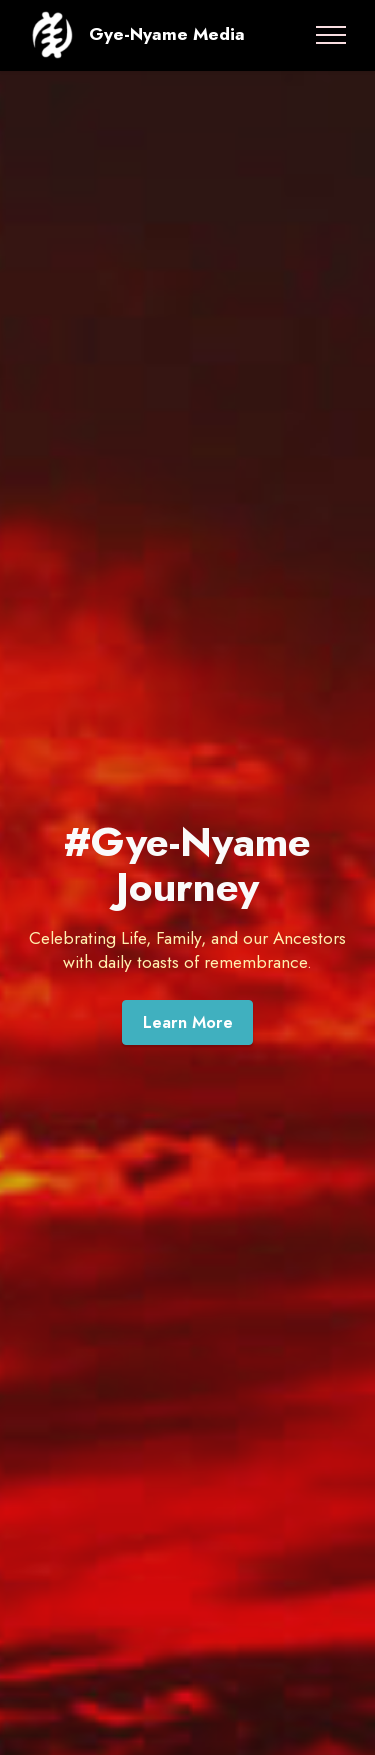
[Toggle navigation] (331, 35)
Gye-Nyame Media (167, 34)
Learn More (188, 1022)
